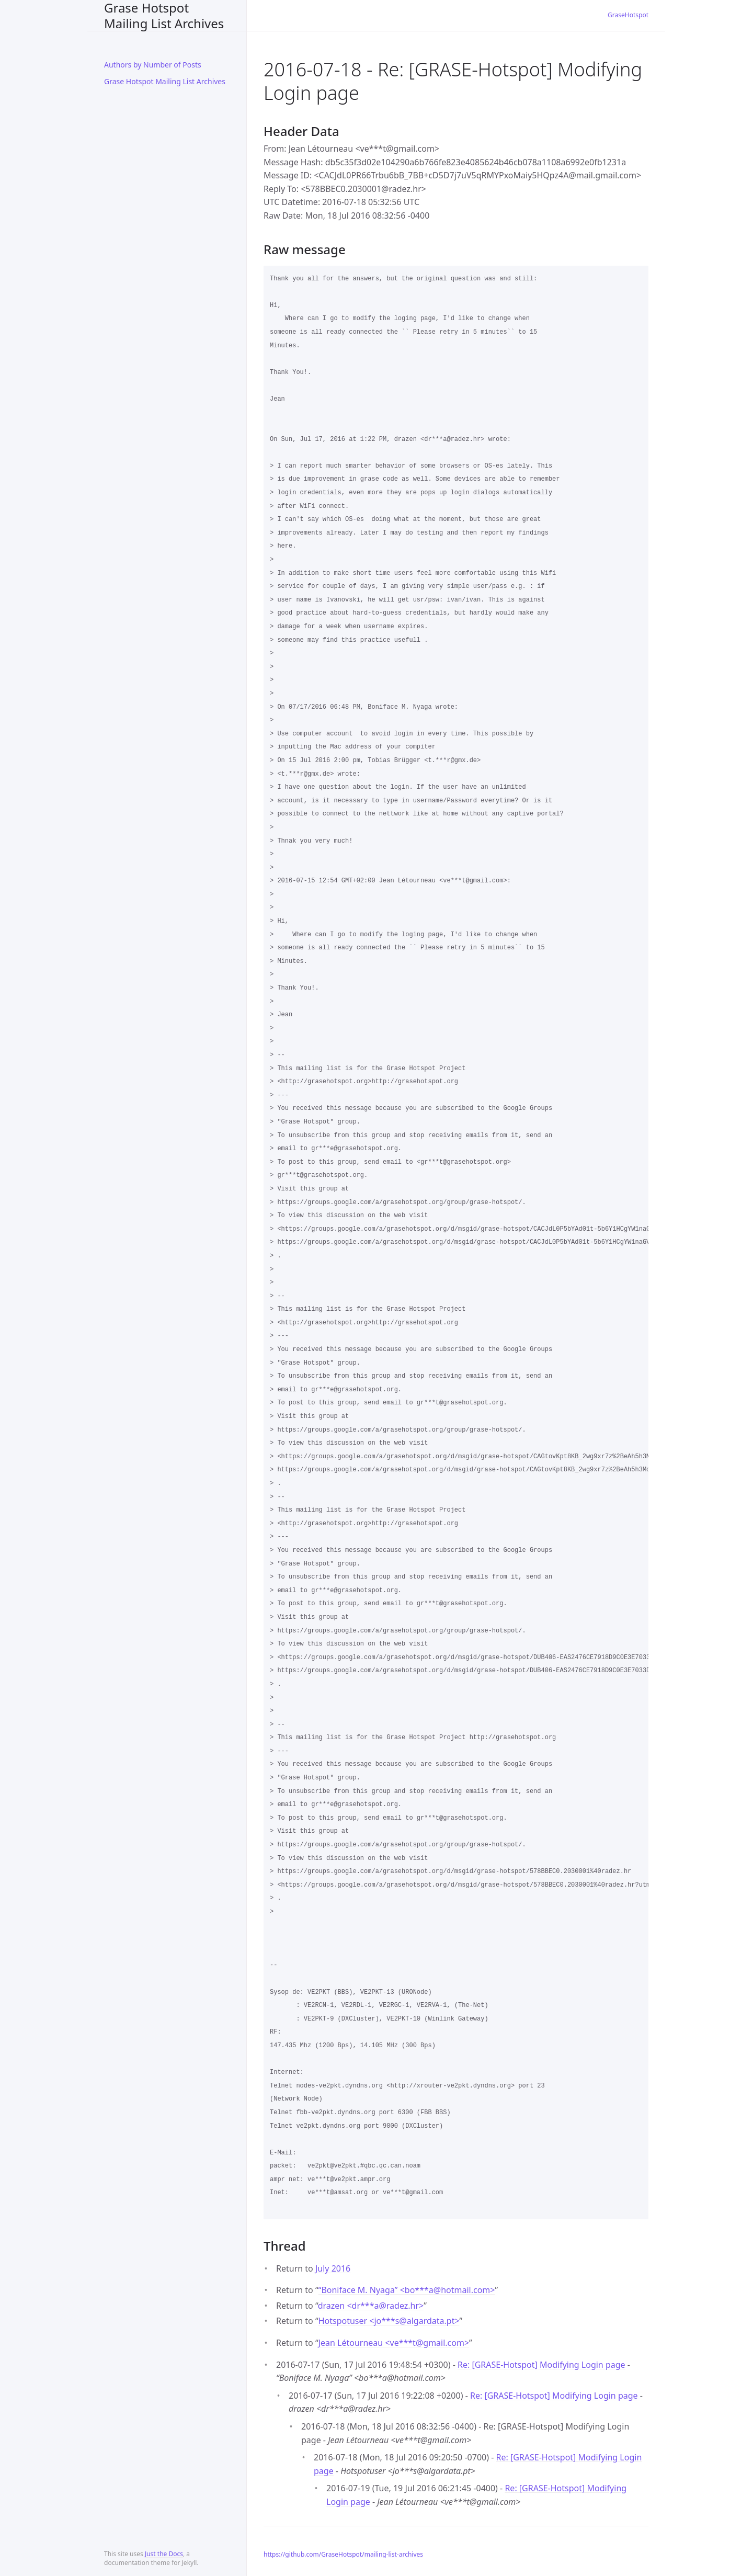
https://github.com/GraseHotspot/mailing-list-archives (343, 2554)
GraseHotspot (628, 14)
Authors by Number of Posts (152, 65)
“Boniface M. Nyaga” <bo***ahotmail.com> (406, 2290)
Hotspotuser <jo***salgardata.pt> (389, 2321)
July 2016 (332, 2268)
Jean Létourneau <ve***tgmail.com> (393, 2342)
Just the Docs (164, 2553)
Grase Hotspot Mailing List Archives (164, 15)
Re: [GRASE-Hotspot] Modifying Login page (541, 2364)
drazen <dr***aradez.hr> (371, 2305)
